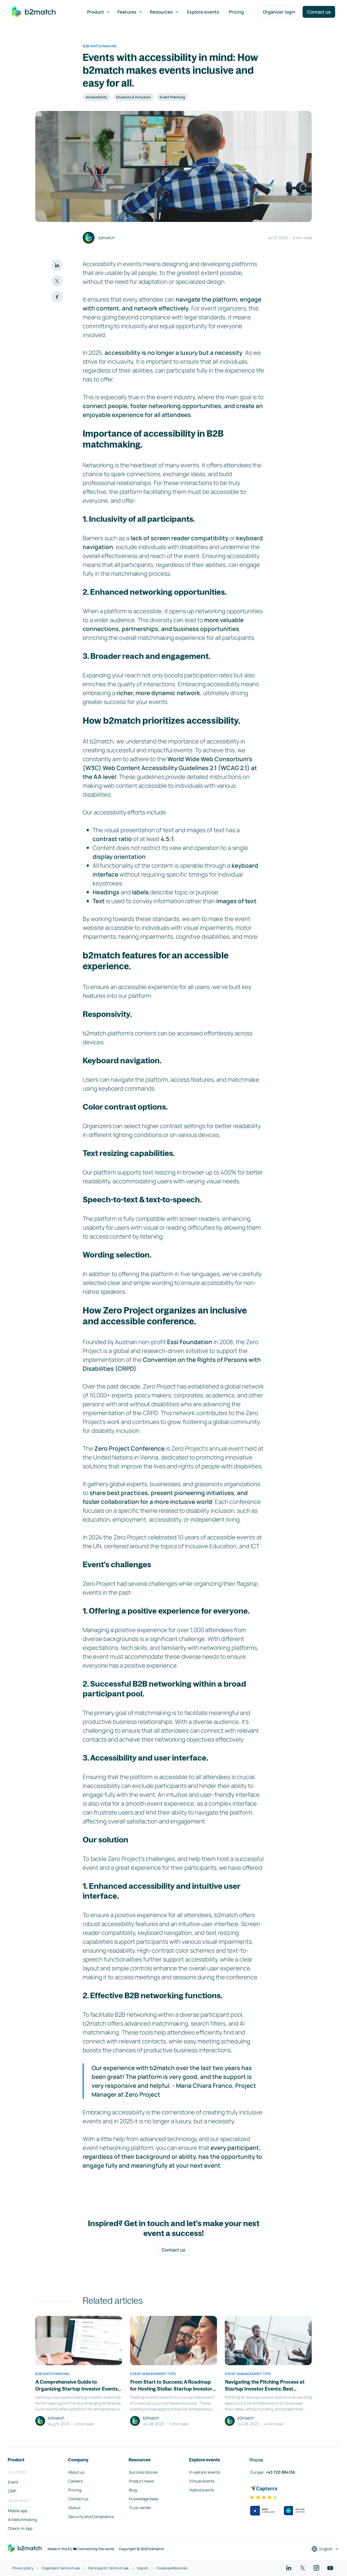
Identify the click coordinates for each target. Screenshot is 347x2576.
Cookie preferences (171, 2568)
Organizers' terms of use (61, 2568)
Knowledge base (143, 2499)
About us (76, 2472)
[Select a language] (325, 2549)
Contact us (319, 12)
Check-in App (20, 2528)
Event (13, 2482)
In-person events (204, 2472)
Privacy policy (22, 2568)
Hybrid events (201, 2490)
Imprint (142, 2568)
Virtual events (201, 2481)
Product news (141, 2481)
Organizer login (279, 12)
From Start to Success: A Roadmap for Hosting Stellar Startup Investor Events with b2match (171, 2389)
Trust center (140, 2507)
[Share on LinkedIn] (57, 265)
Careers (75, 2481)
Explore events (203, 12)
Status (74, 2507)
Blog (133, 2490)
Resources (164, 12)
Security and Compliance (91, 2516)
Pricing (236, 12)
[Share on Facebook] (57, 297)
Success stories (143, 2472)
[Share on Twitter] (57, 281)
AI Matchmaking (22, 2519)
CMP (12, 2491)
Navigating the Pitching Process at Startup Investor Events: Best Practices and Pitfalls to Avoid (265, 2389)
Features (130, 12)
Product (99, 12)
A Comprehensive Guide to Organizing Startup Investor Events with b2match (76, 2389)
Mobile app (17, 2510)
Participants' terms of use (108, 2568)
